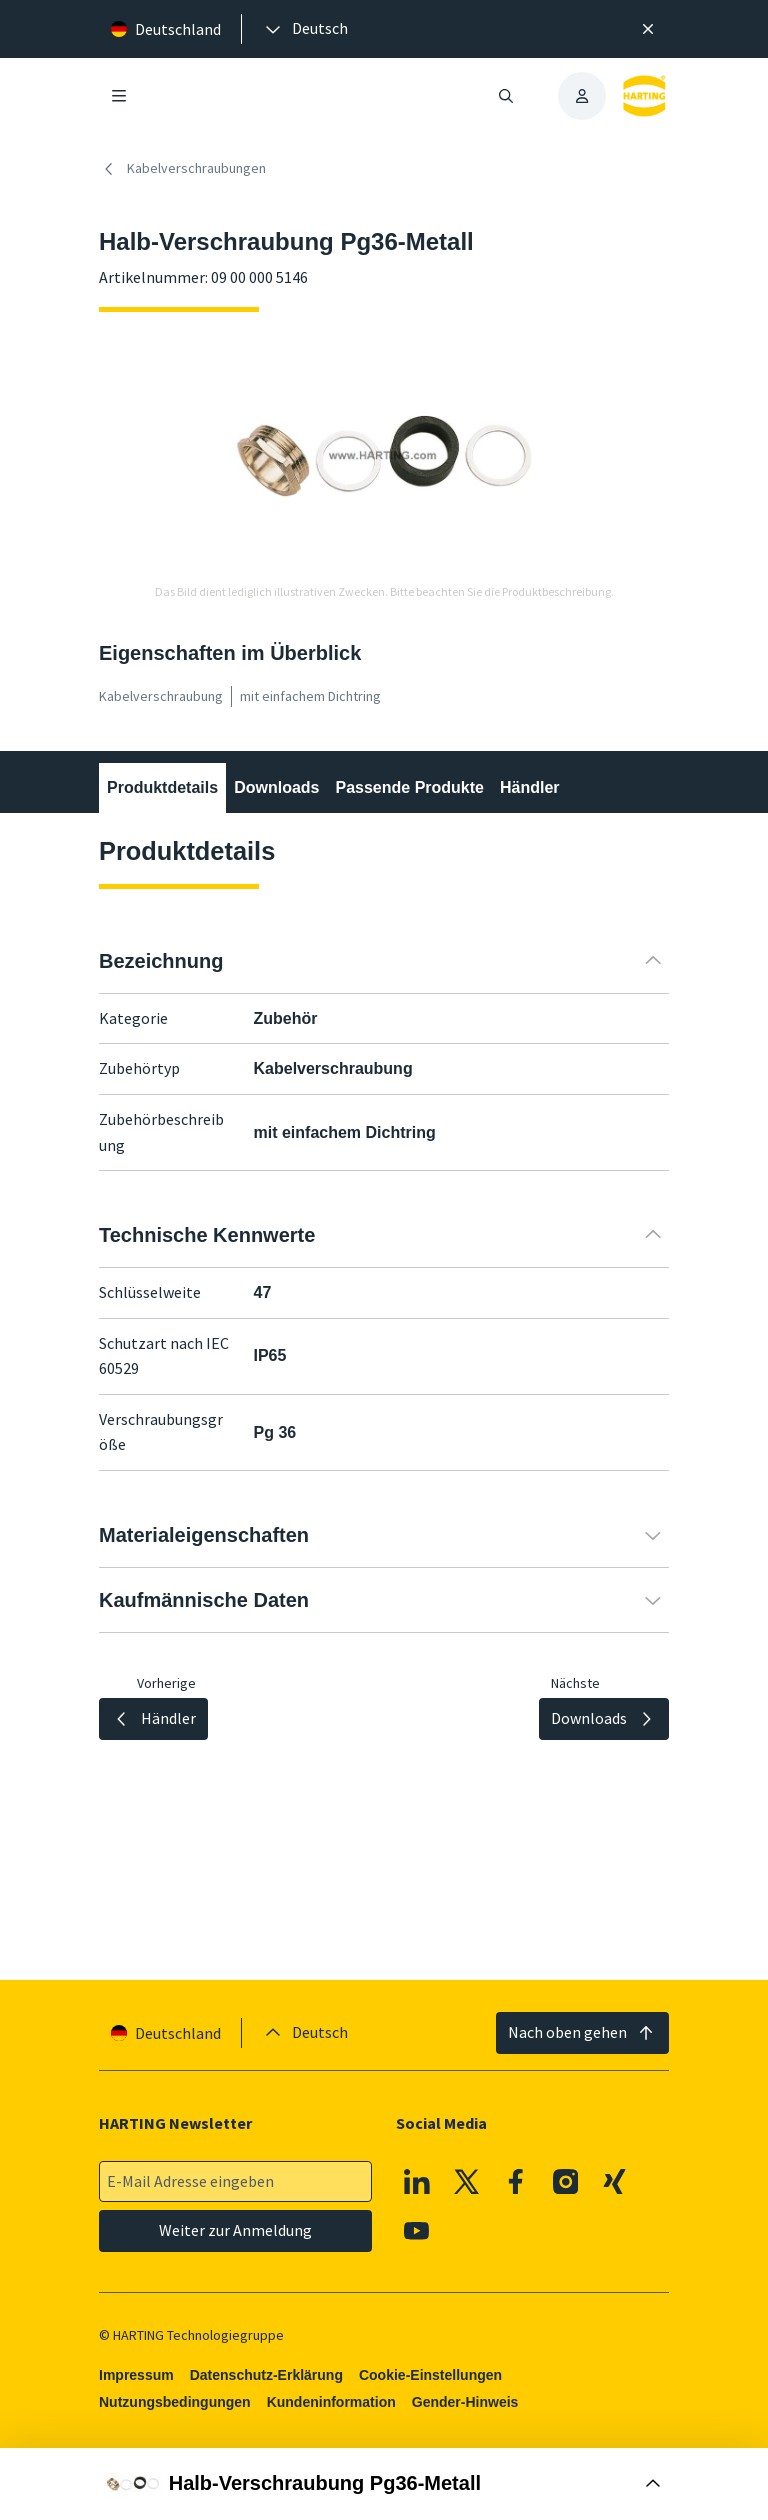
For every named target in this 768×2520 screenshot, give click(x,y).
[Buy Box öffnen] (384, 2484)
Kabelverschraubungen (182, 169)
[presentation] (305, 29)
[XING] (615, 2182)
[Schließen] (648, 29)
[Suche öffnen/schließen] (506, 96)
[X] (467, 2182)
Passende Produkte (409, 787)
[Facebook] (516, 2182)
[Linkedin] (417, 2182)
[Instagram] (566, 2182)
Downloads (276, 787)
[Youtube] (417, 2231)
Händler (530, 787)
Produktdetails (162, 787)
